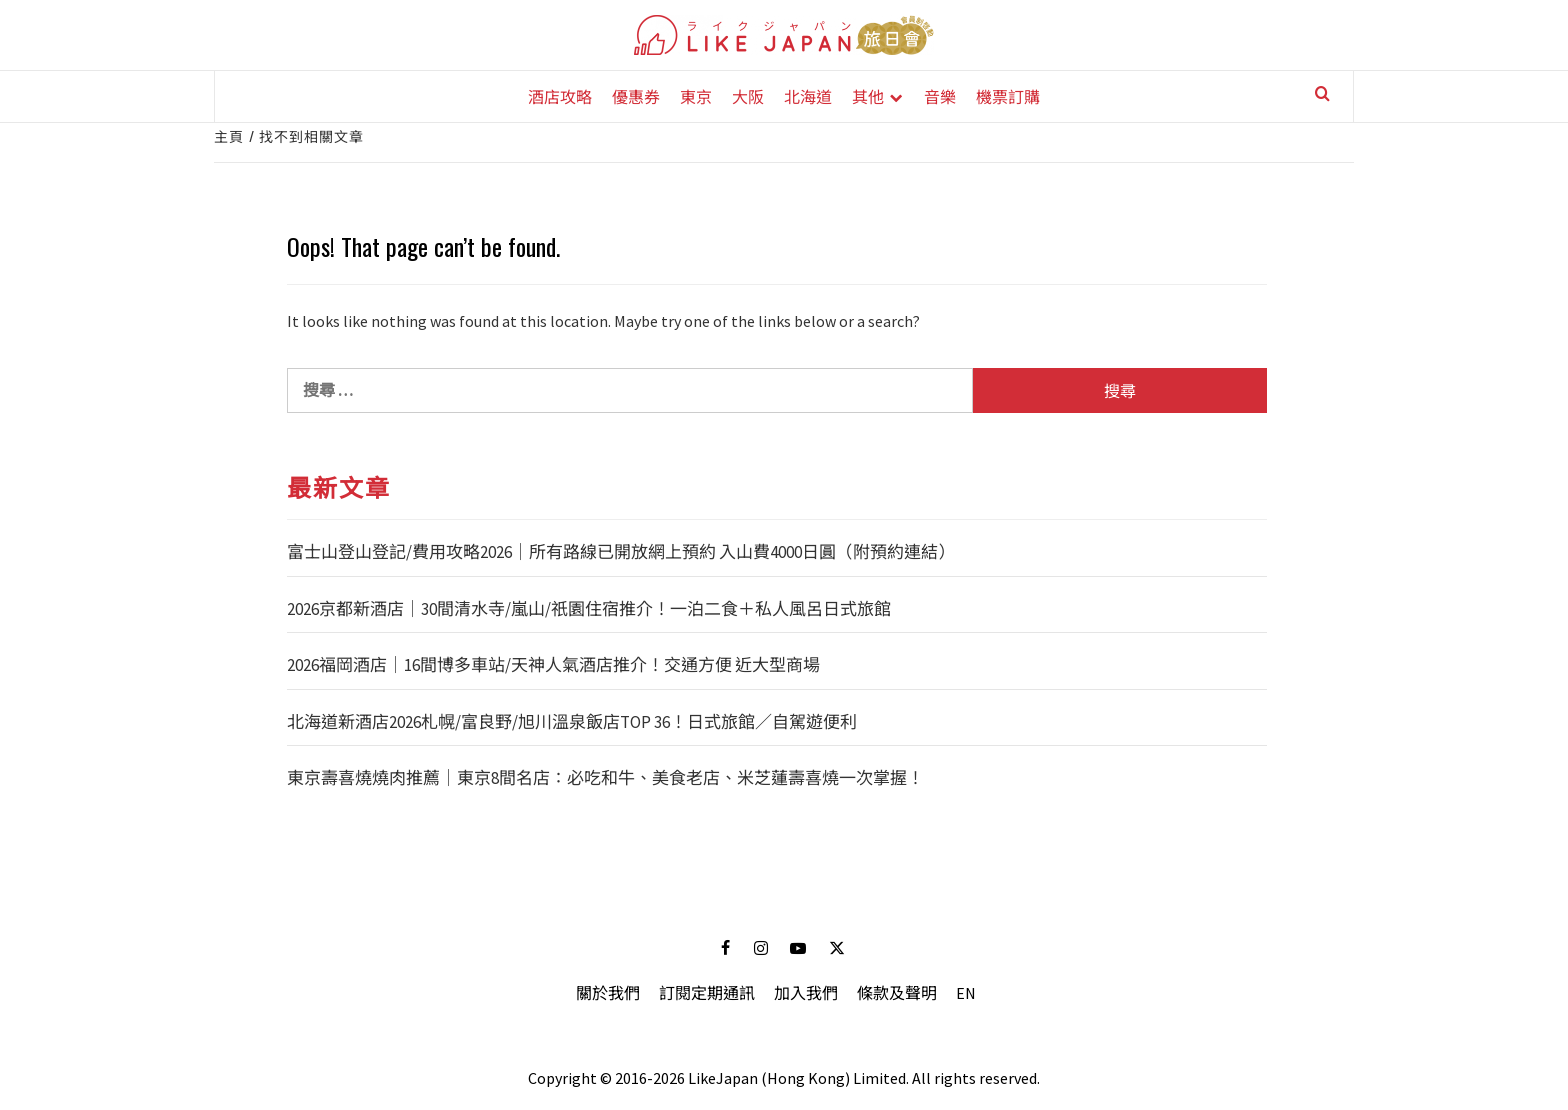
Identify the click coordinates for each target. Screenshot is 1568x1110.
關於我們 (608, 993)
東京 (696, 96)
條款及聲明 (897, 993)
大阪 (748, 96)
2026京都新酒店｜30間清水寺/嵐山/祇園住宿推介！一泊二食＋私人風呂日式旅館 (589, 609)
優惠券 (636, 96)
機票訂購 (1008, 96)
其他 (868, 96)
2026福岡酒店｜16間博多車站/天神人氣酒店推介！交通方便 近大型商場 (553, 665)
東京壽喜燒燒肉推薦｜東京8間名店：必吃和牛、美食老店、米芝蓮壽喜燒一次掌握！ (605, 778)
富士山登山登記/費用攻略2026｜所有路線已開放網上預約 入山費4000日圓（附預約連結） (621, 552)
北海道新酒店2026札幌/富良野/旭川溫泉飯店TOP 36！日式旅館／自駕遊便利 (572, 722)
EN (966, 993)
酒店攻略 (560, 96)
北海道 (808, 96)
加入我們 (806, 993)
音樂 (940, 96)
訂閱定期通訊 (707, 993)
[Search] (1313, 98)
